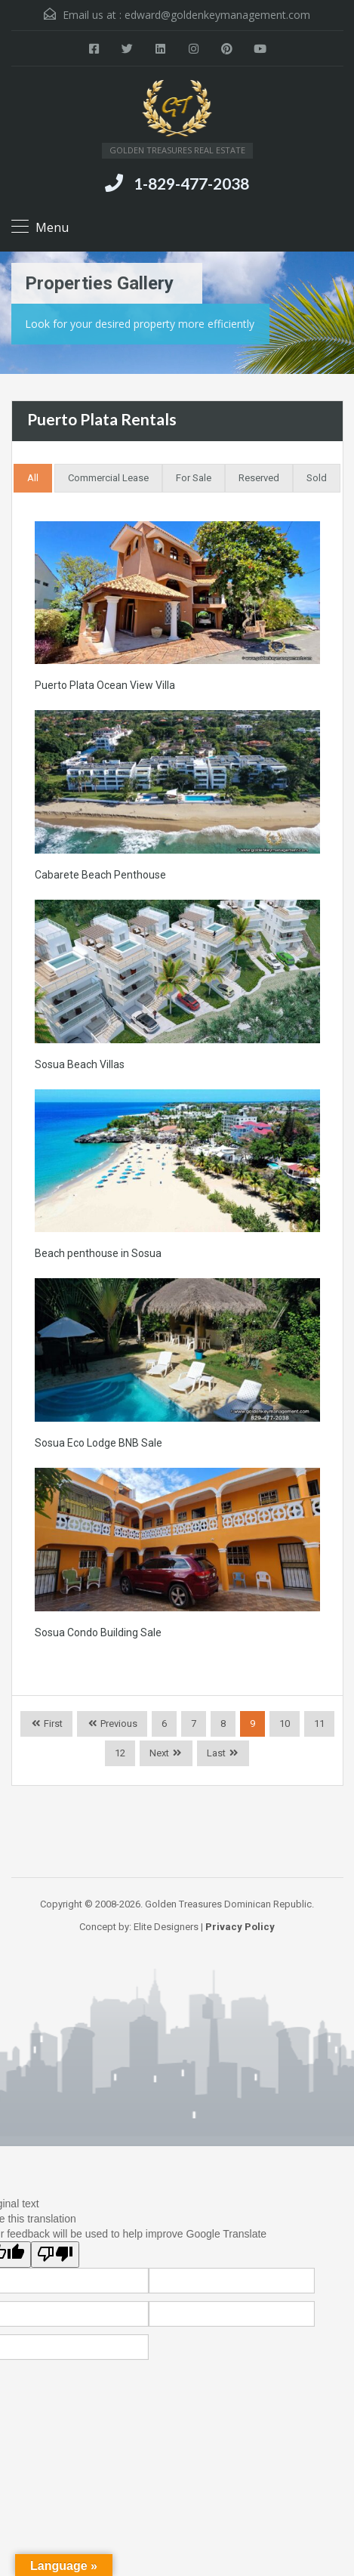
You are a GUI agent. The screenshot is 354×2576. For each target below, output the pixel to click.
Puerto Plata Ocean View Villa (105, 685)
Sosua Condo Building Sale (98, 1632)
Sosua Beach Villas (80, 1064)
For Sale (193, 477)
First (52, 1723)
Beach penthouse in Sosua (98, 1253)
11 (319, 1723)
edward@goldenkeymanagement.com (217, 15)
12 (120, 1753)
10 (284, 1723)
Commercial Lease (108, 477)
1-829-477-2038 (191, 183)
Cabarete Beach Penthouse (100, 875)
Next (159, 1753)
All (32, 477)
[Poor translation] (55, 2254)
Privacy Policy (240, 1926)
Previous (117, 1723)
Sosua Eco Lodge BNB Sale (98, 1443)
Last (216, 1753)
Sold (316, 477)
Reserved (259, 477)
